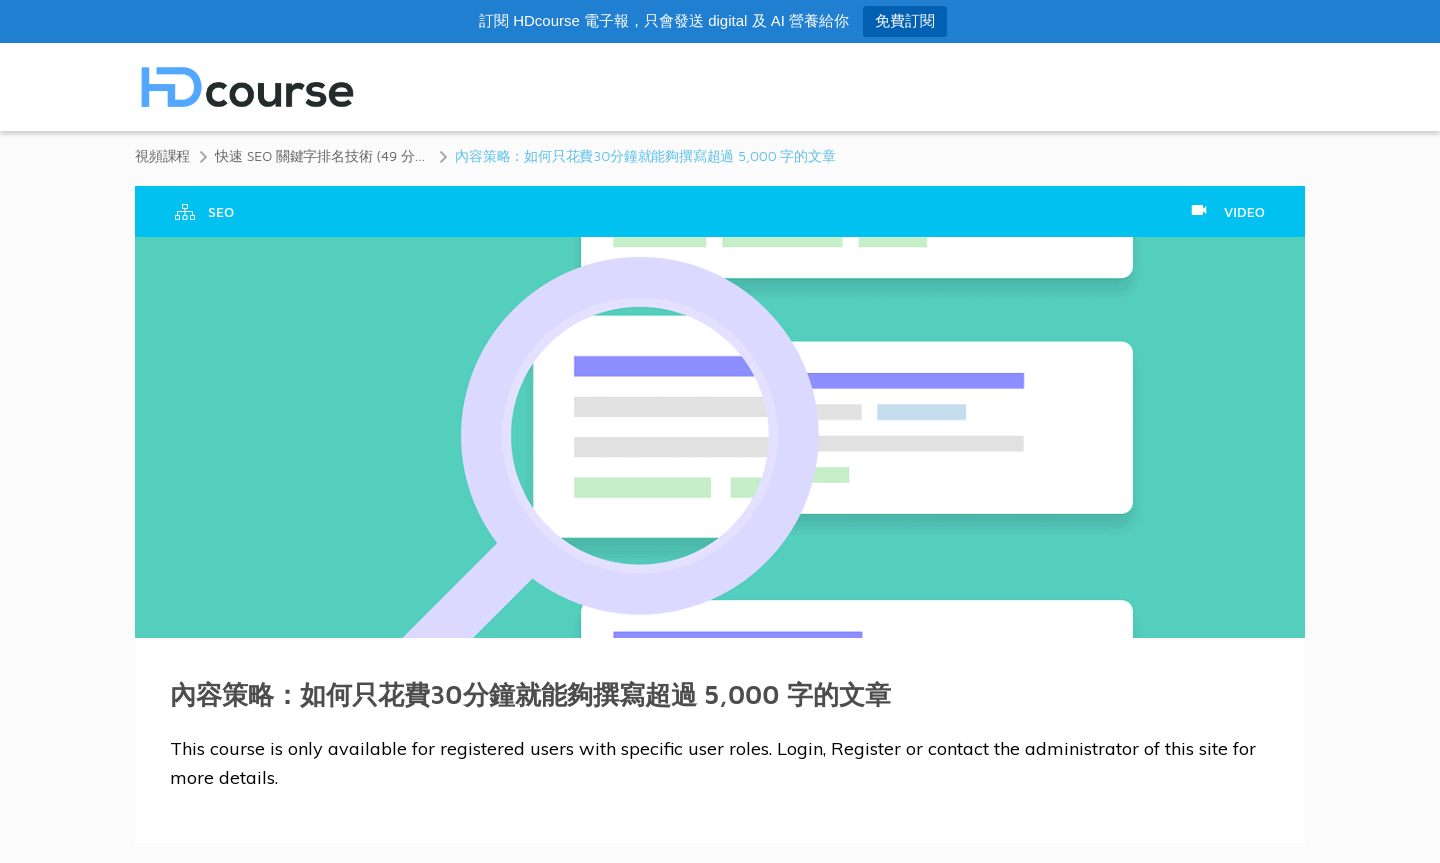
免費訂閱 (905, 20)
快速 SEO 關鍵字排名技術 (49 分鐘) (322, 155)
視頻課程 (162, 155)
